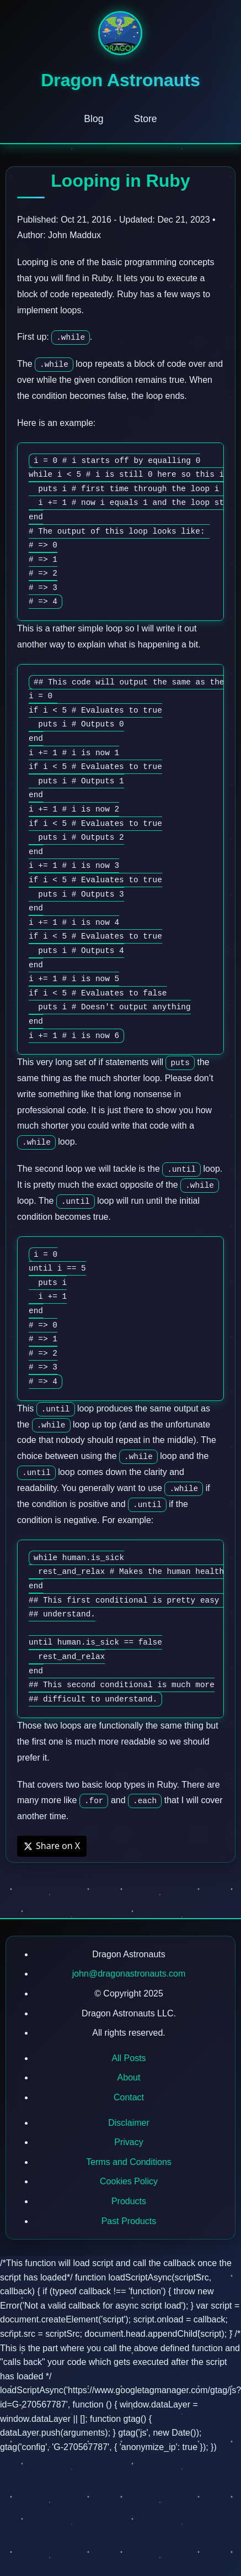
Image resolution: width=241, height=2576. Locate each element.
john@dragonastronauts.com (129, 1973)
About (129, 2077)
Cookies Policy (129, 2181)
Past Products (129, 2221)
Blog (93, 118)
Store (145, 118)
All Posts (128, 2058)
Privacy (128, 2142)
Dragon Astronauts (120, 80)
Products (128, 2201)
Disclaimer (128, 2122)
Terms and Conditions (129, 2162)
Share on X (52, 1846)
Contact (129, 2097)
